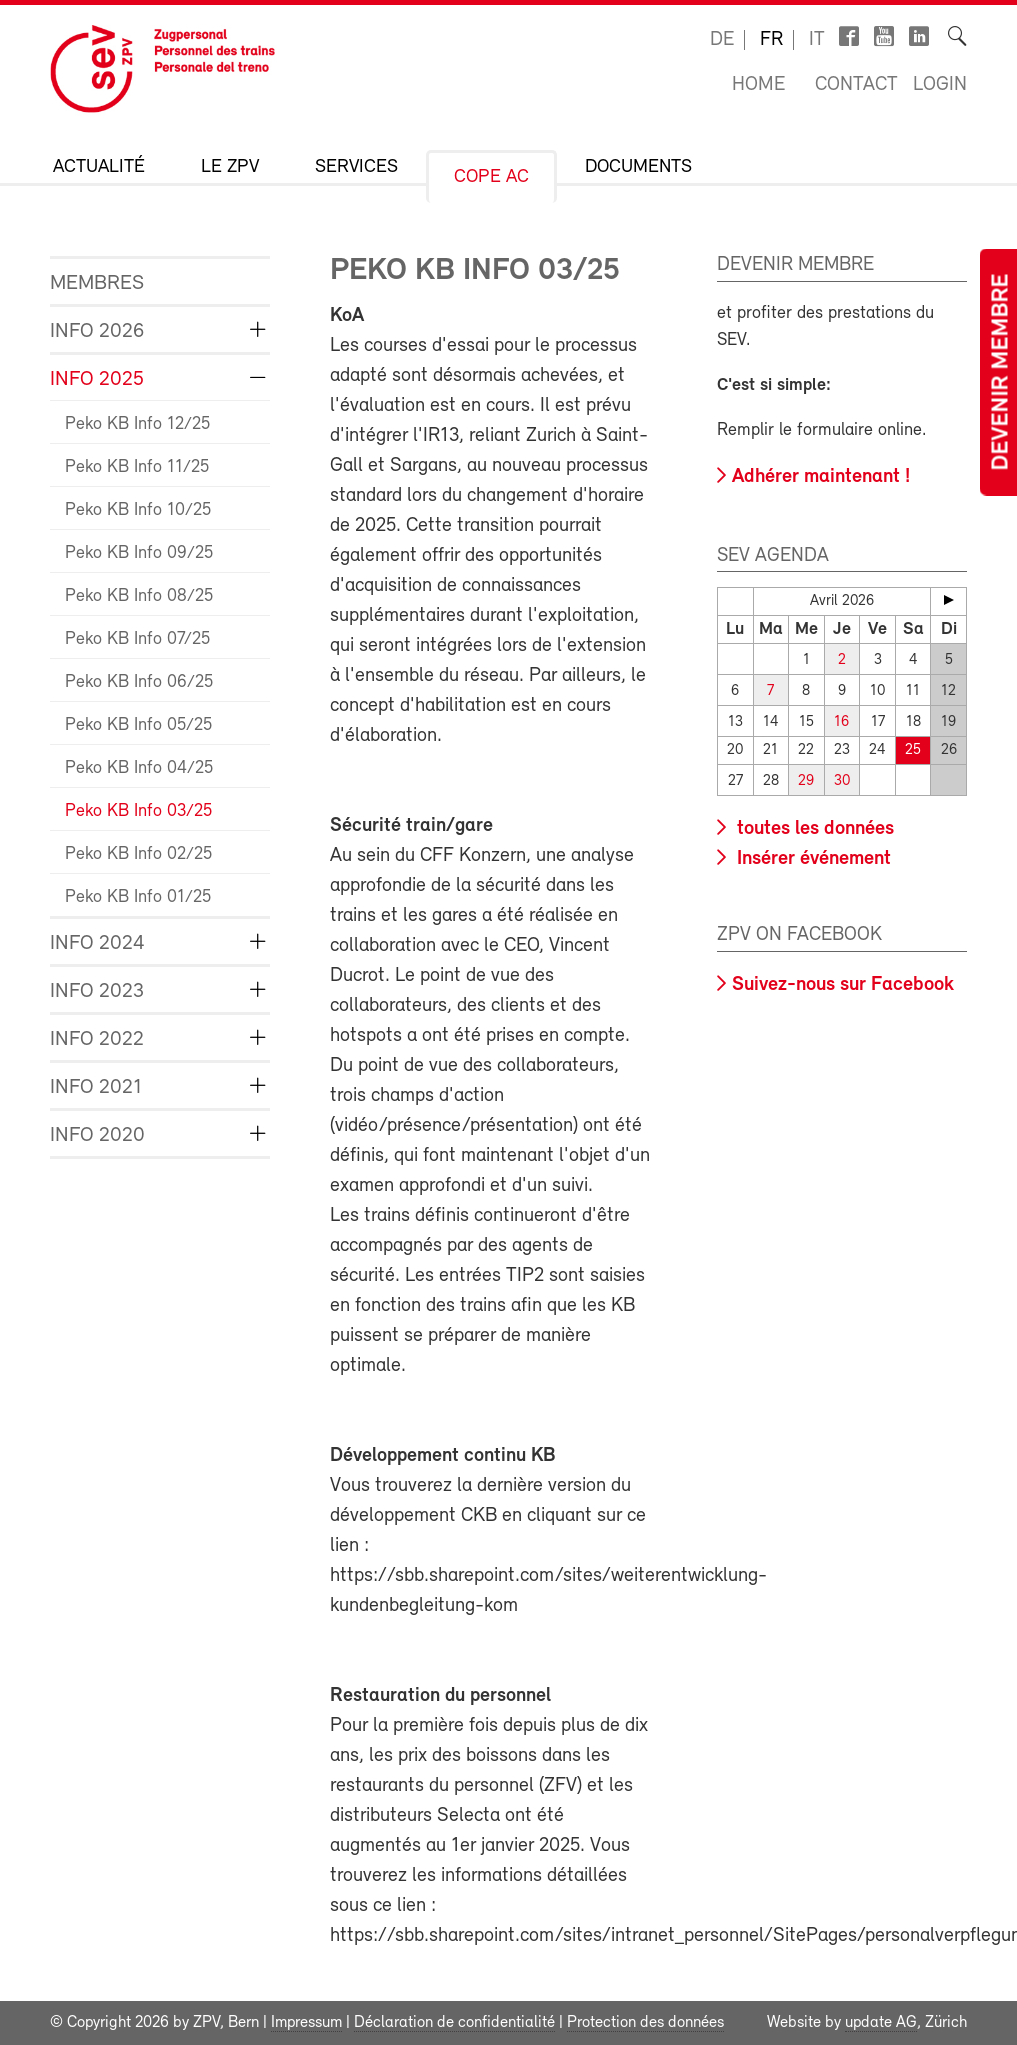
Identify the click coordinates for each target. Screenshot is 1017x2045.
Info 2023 (97, 991)
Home (758, 85)
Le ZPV (230, 167)
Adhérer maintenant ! (821, 477)
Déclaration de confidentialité (454, 2023)
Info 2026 (97, 331)
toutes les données (813, 829)
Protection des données (645, 2023)
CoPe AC (491, 177)
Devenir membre (1002, 372)
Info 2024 (97, 943)
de (722, 40)
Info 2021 (96, 1087)
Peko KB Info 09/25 (139, 553)
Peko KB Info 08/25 (139, 596)
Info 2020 (97, 1135)
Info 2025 (97, 379)
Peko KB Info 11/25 (137, 467)
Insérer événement (811, 859)
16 (841, 722)
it (817, 40)
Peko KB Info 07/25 (137, 639)
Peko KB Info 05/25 (138, 725)
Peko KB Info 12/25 (137, 424)
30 (842, 781)
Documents (638, 167)
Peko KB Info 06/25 (139, 682)
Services (356, 167)
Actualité (99, 167)
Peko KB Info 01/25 (138, 897)
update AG (881, 2023)
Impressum (306, 2023)
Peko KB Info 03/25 (138, 811)
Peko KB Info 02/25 (138, 854)
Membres (97, 283)
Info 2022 (97, 1039)
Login (940, 85)
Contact (856, 85)
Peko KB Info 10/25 (138, 510)
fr (771, 40)
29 (806, 781)
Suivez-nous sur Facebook (843, 985)
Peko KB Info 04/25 (139, 768)
